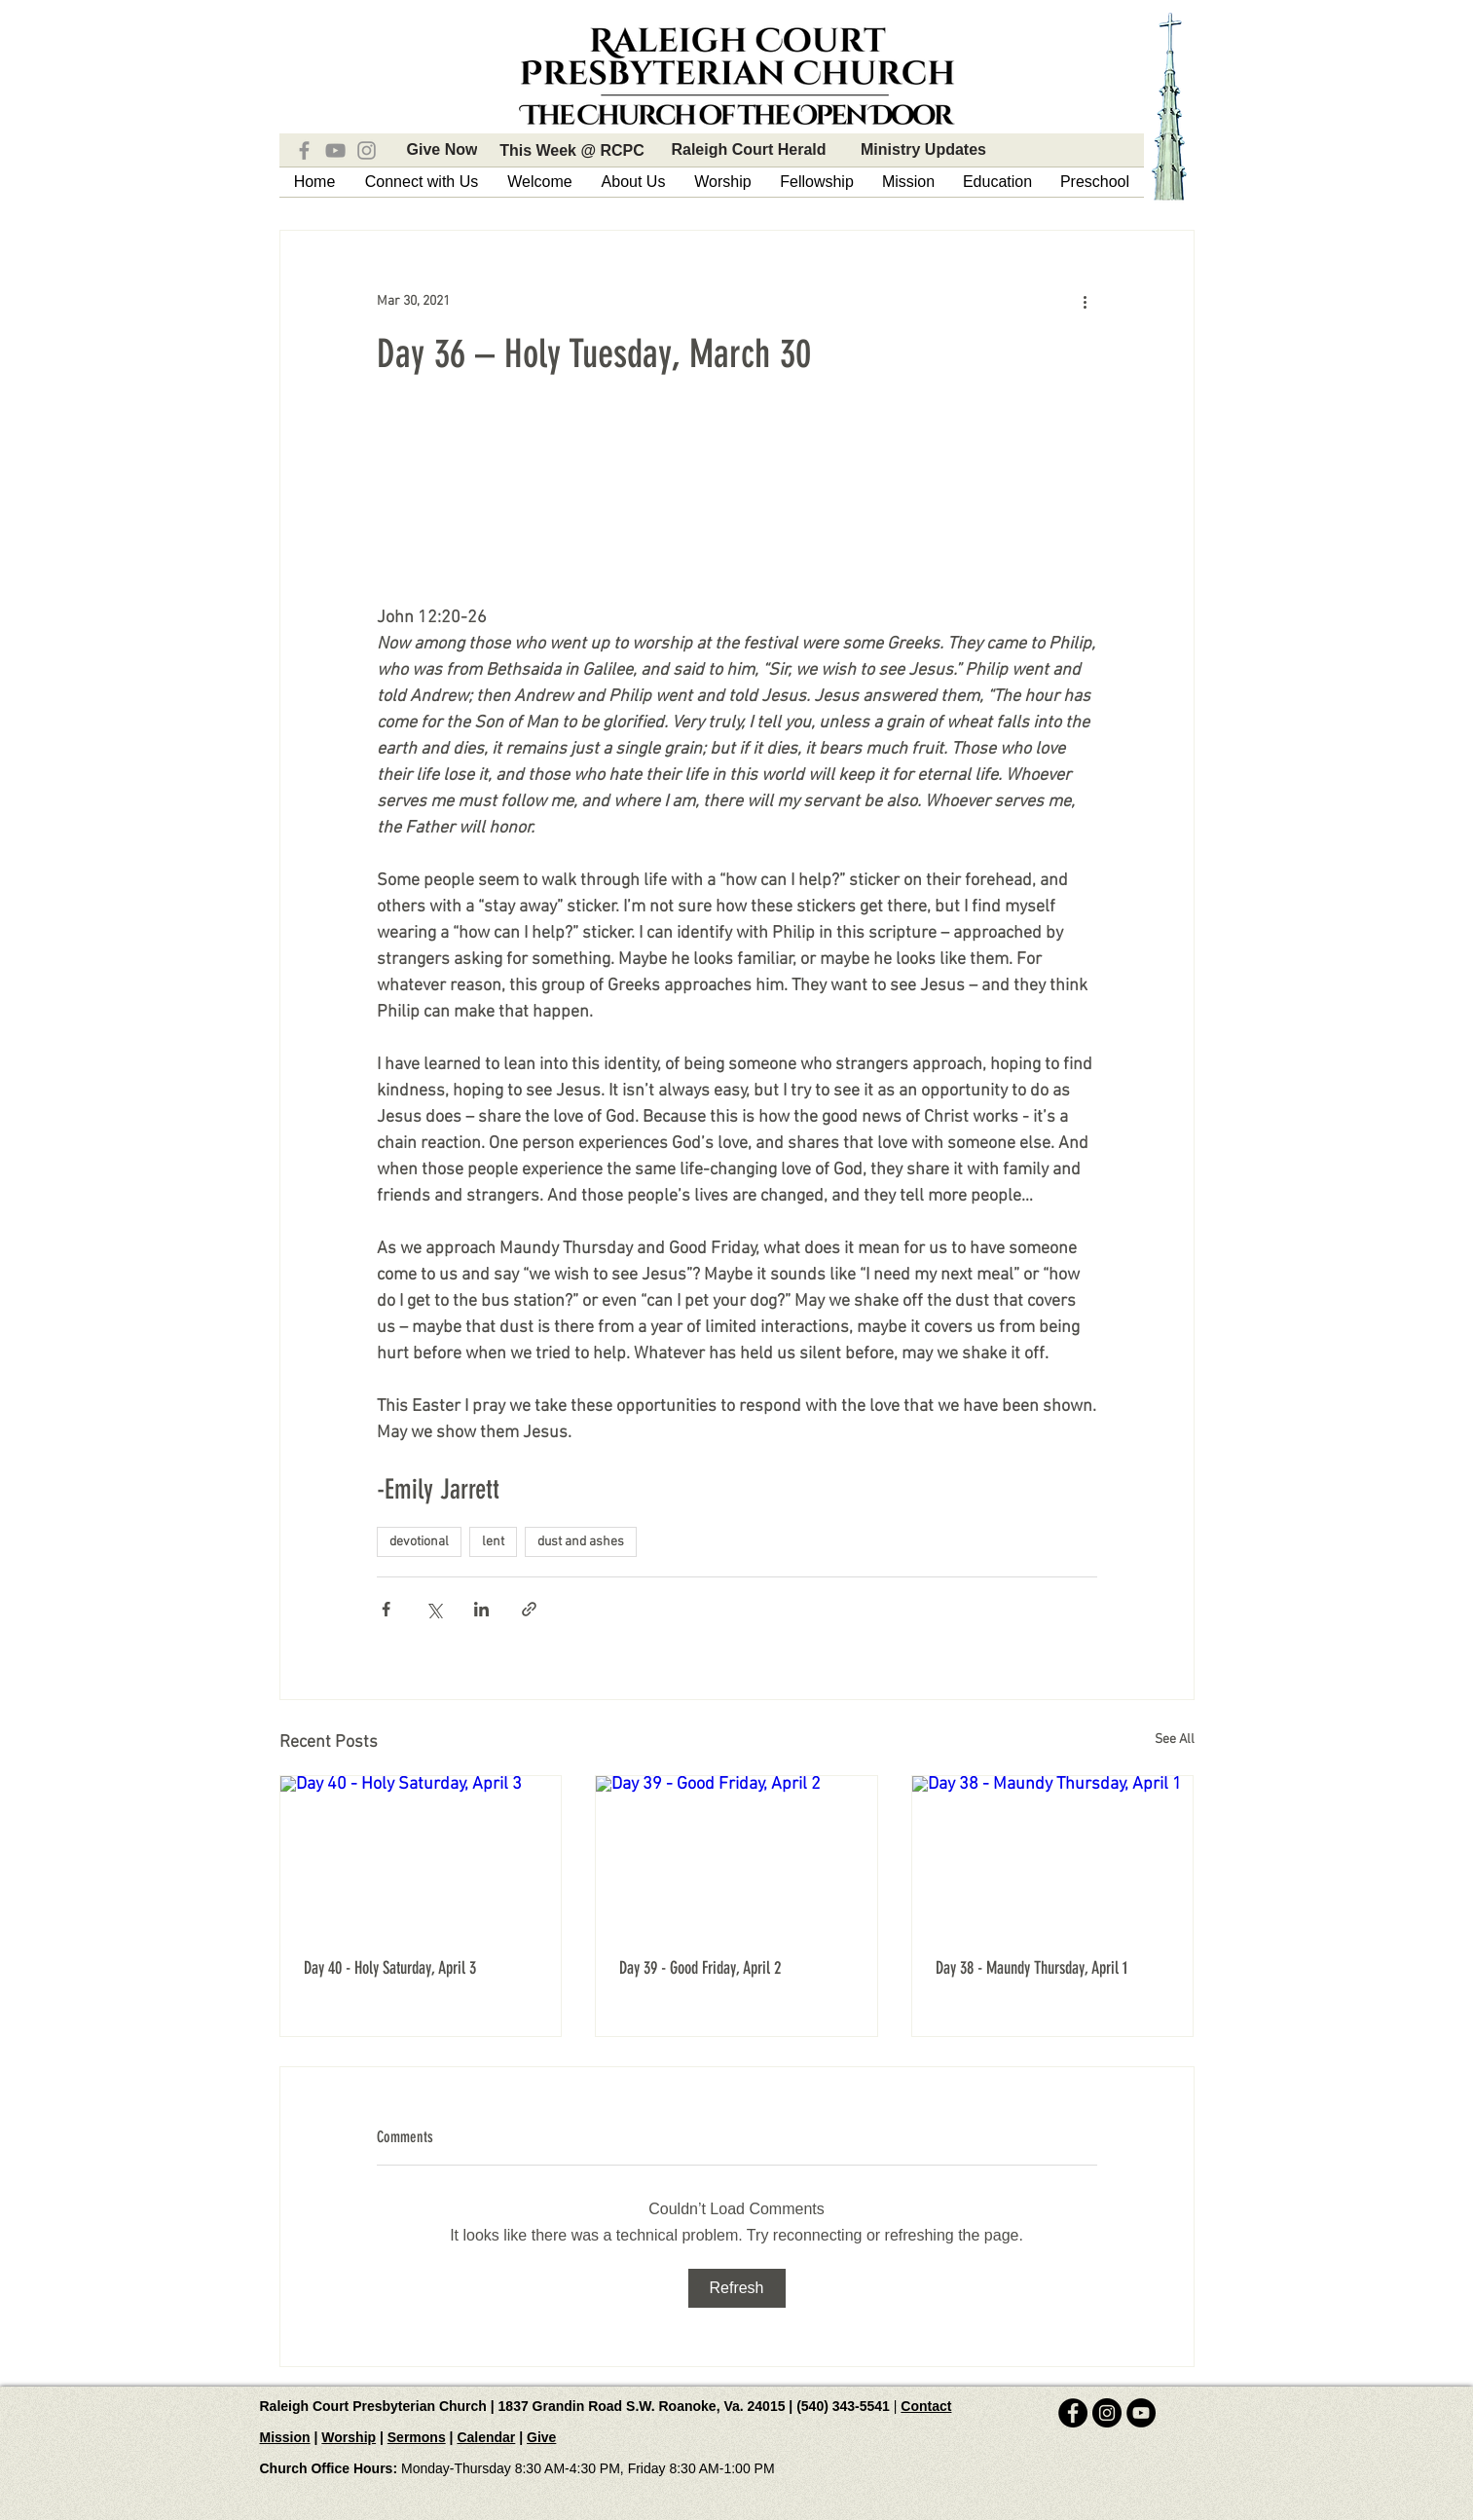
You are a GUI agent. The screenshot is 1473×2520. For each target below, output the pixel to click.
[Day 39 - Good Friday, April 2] (736, 1855)
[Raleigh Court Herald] (749, 150)
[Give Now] (442, 150)
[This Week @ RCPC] (572, 151)
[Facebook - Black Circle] (1072, 2412)
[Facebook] (304, 150)
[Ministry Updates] (924, 150)
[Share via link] (529, 1609)
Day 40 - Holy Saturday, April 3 (390, 1968)
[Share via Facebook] (386, 1609)
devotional (419, 1542)
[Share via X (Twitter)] (433, 1609)
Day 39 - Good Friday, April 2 (700, 1968)
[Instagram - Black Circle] (1107, 2412)
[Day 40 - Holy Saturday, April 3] (421, 1855)
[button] (422, 182)
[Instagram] (366, 150)
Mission (285, 2437)
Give (541, 2437)
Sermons (416, 2437)
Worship (348, 2437)
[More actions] (1085, 301)
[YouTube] (335, 150)
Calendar (486, 2437)
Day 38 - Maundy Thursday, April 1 (1031, 1968)
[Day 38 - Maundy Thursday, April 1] (1053, 1855)
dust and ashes (580, 1542)
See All (1175, 1739)
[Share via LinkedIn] (481, 1609)
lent (493, 1542)
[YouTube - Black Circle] (1141, 2412)
